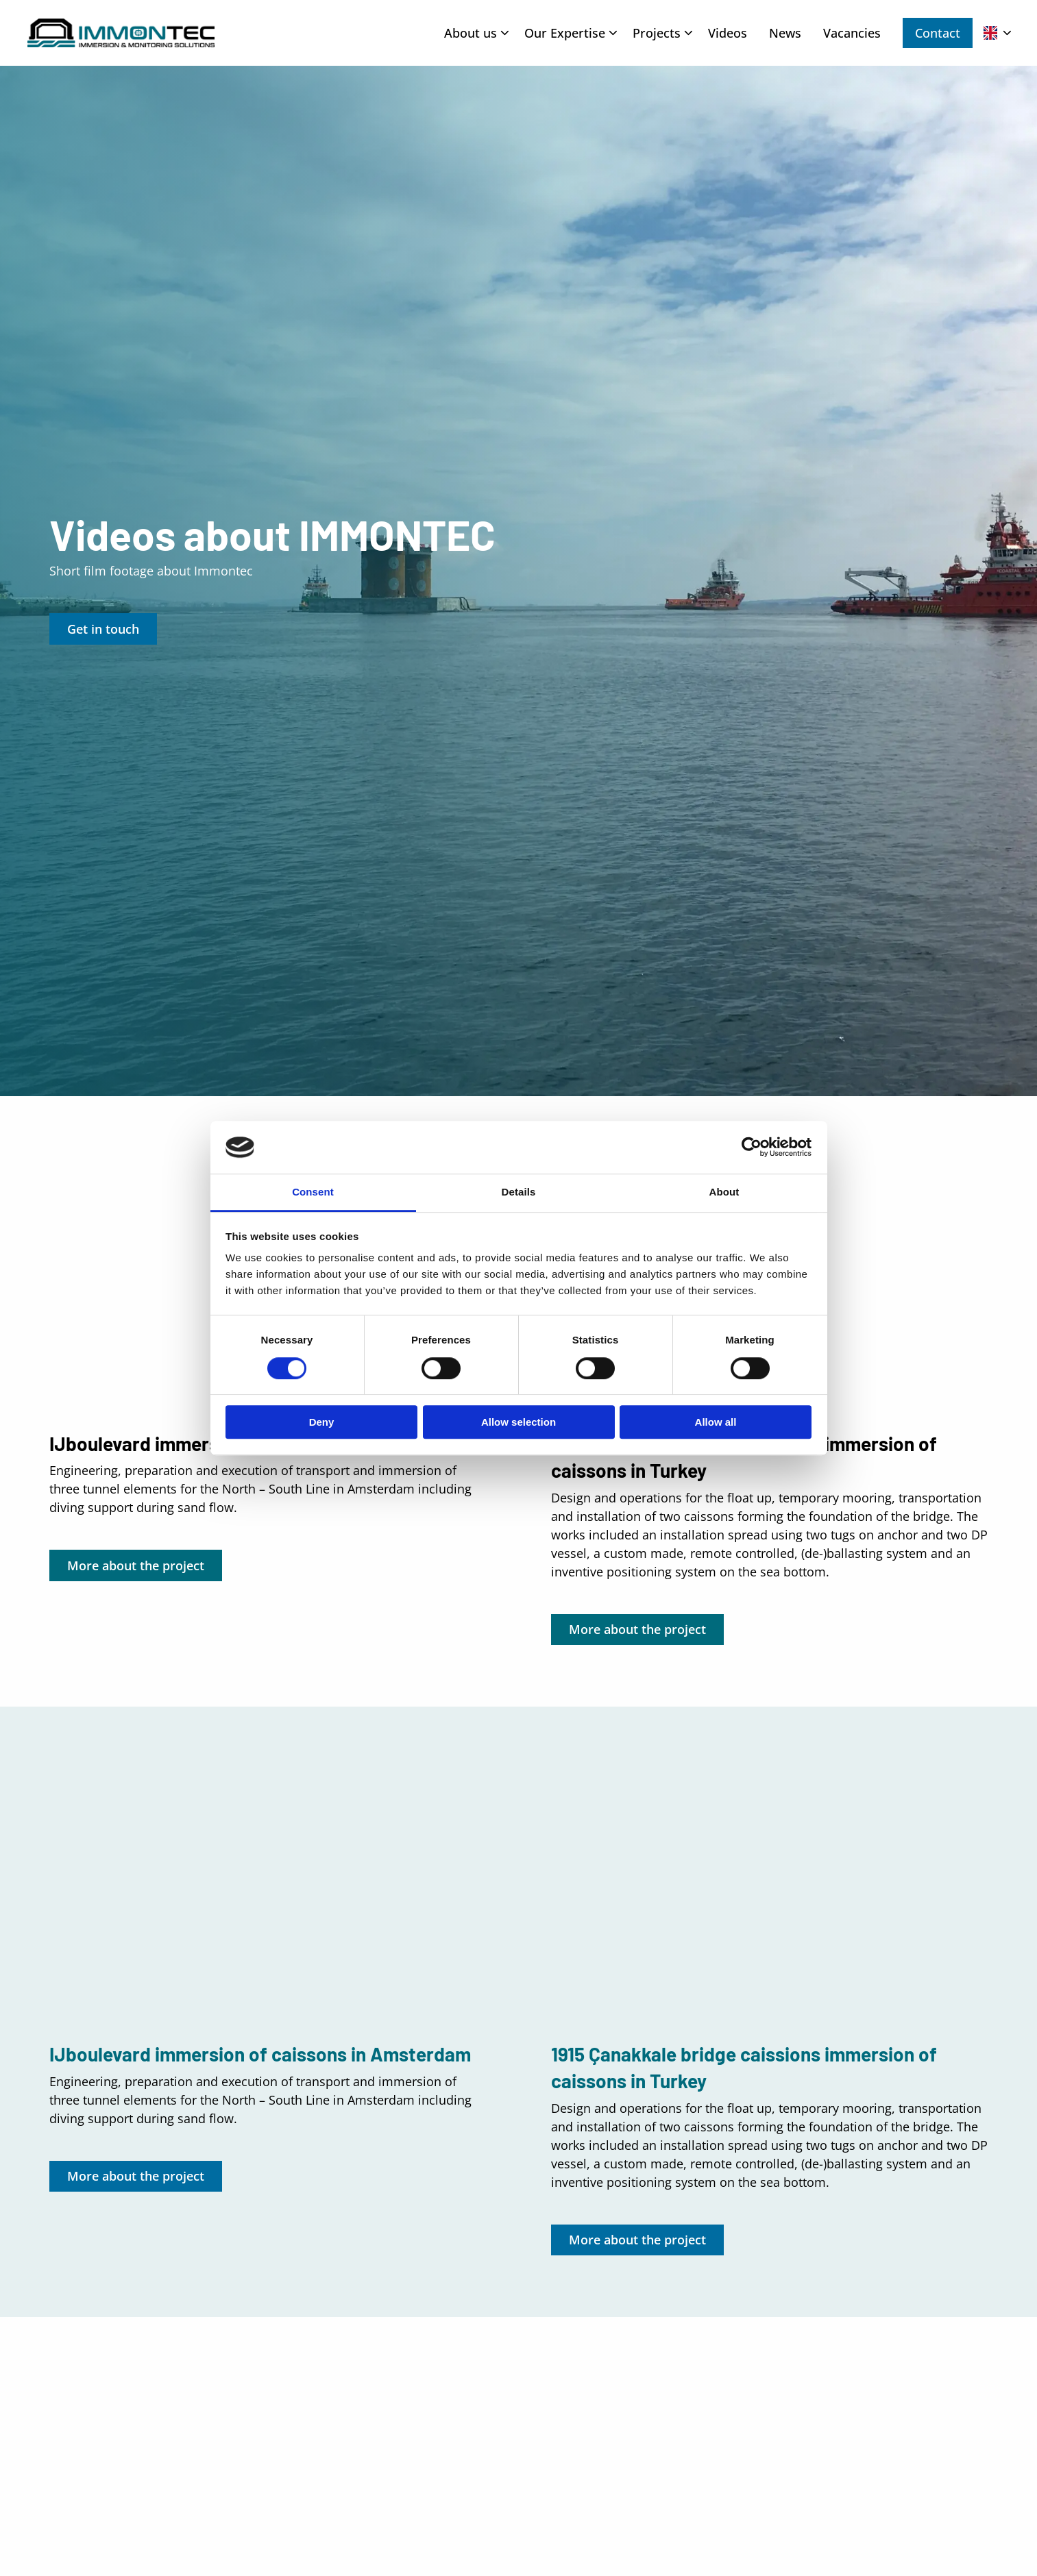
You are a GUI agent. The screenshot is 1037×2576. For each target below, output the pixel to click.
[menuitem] (473, 33)
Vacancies (852, 33)
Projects (663, 33)
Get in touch (103, 629)
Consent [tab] (313, 1192)
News (785, 33)
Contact (937, 33)
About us (476, 33)
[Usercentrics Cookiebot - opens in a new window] (752, 1147)
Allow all (716, 1422)
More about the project (135, 1565)
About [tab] (724, 1192)
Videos (727, 33)
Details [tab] (519, 1192)
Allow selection (518, 1422)
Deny (321, 1422)
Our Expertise (571, 33)
